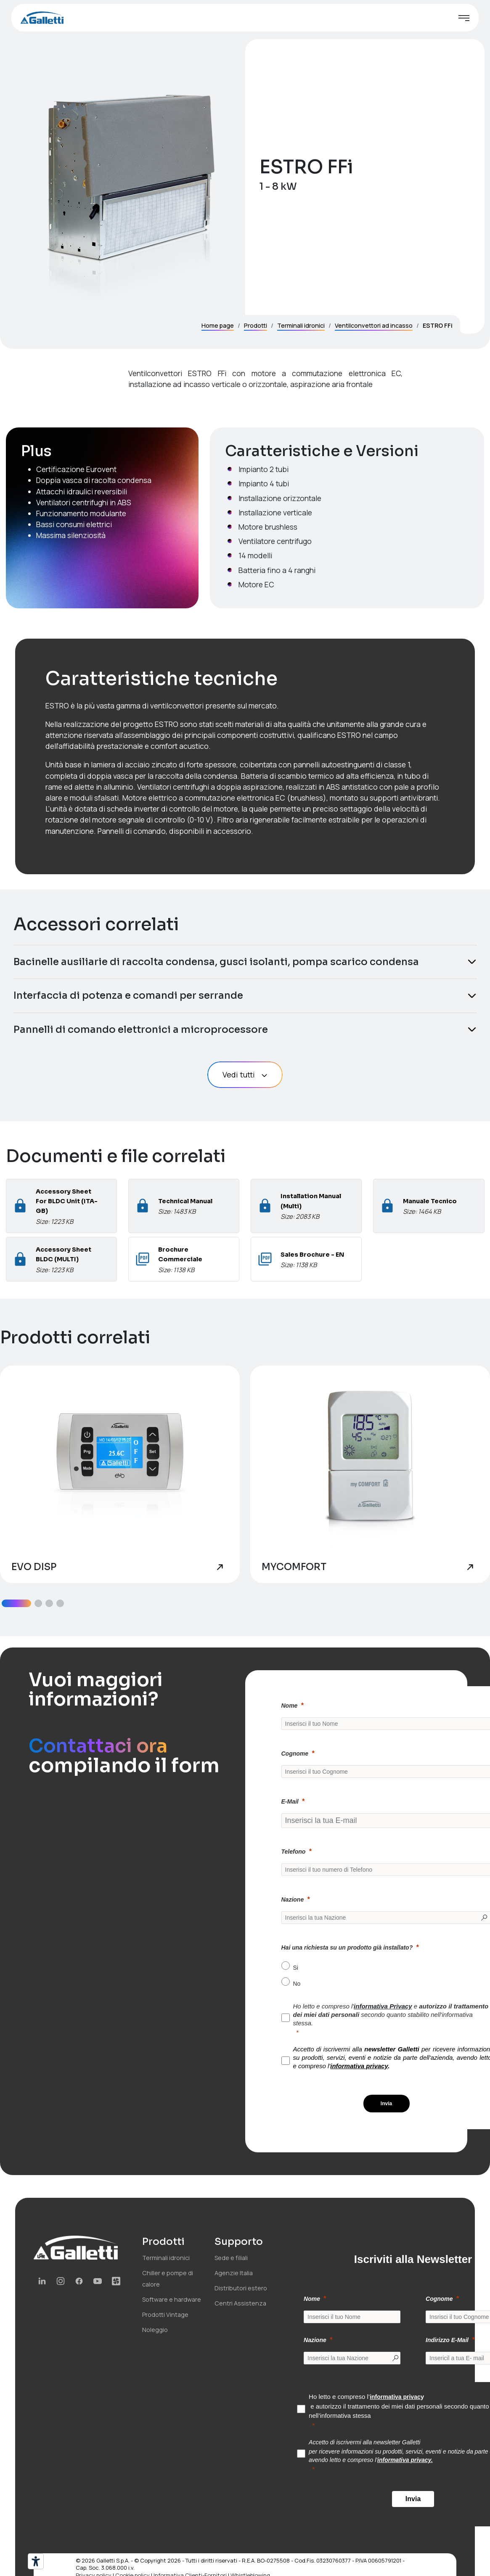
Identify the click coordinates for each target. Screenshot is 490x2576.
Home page (217, 325)
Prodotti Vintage (165, 2315)
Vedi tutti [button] (245, 1074)
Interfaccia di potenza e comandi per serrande (128, 995)
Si (295, 1967)
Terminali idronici (301, 325)
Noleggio (155, 2330)
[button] (16, 1603)
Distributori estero (241, 2288)
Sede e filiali (231, 2258)
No (297, 1983)
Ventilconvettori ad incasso (374, 325)
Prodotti (255, 325)
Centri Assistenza (240, 2303)
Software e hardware (171, 2299)
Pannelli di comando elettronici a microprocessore (140, 1029)
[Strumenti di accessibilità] (36, 2561)
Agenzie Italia (234, 2273)
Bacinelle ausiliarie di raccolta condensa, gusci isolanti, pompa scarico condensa (216, 961)
